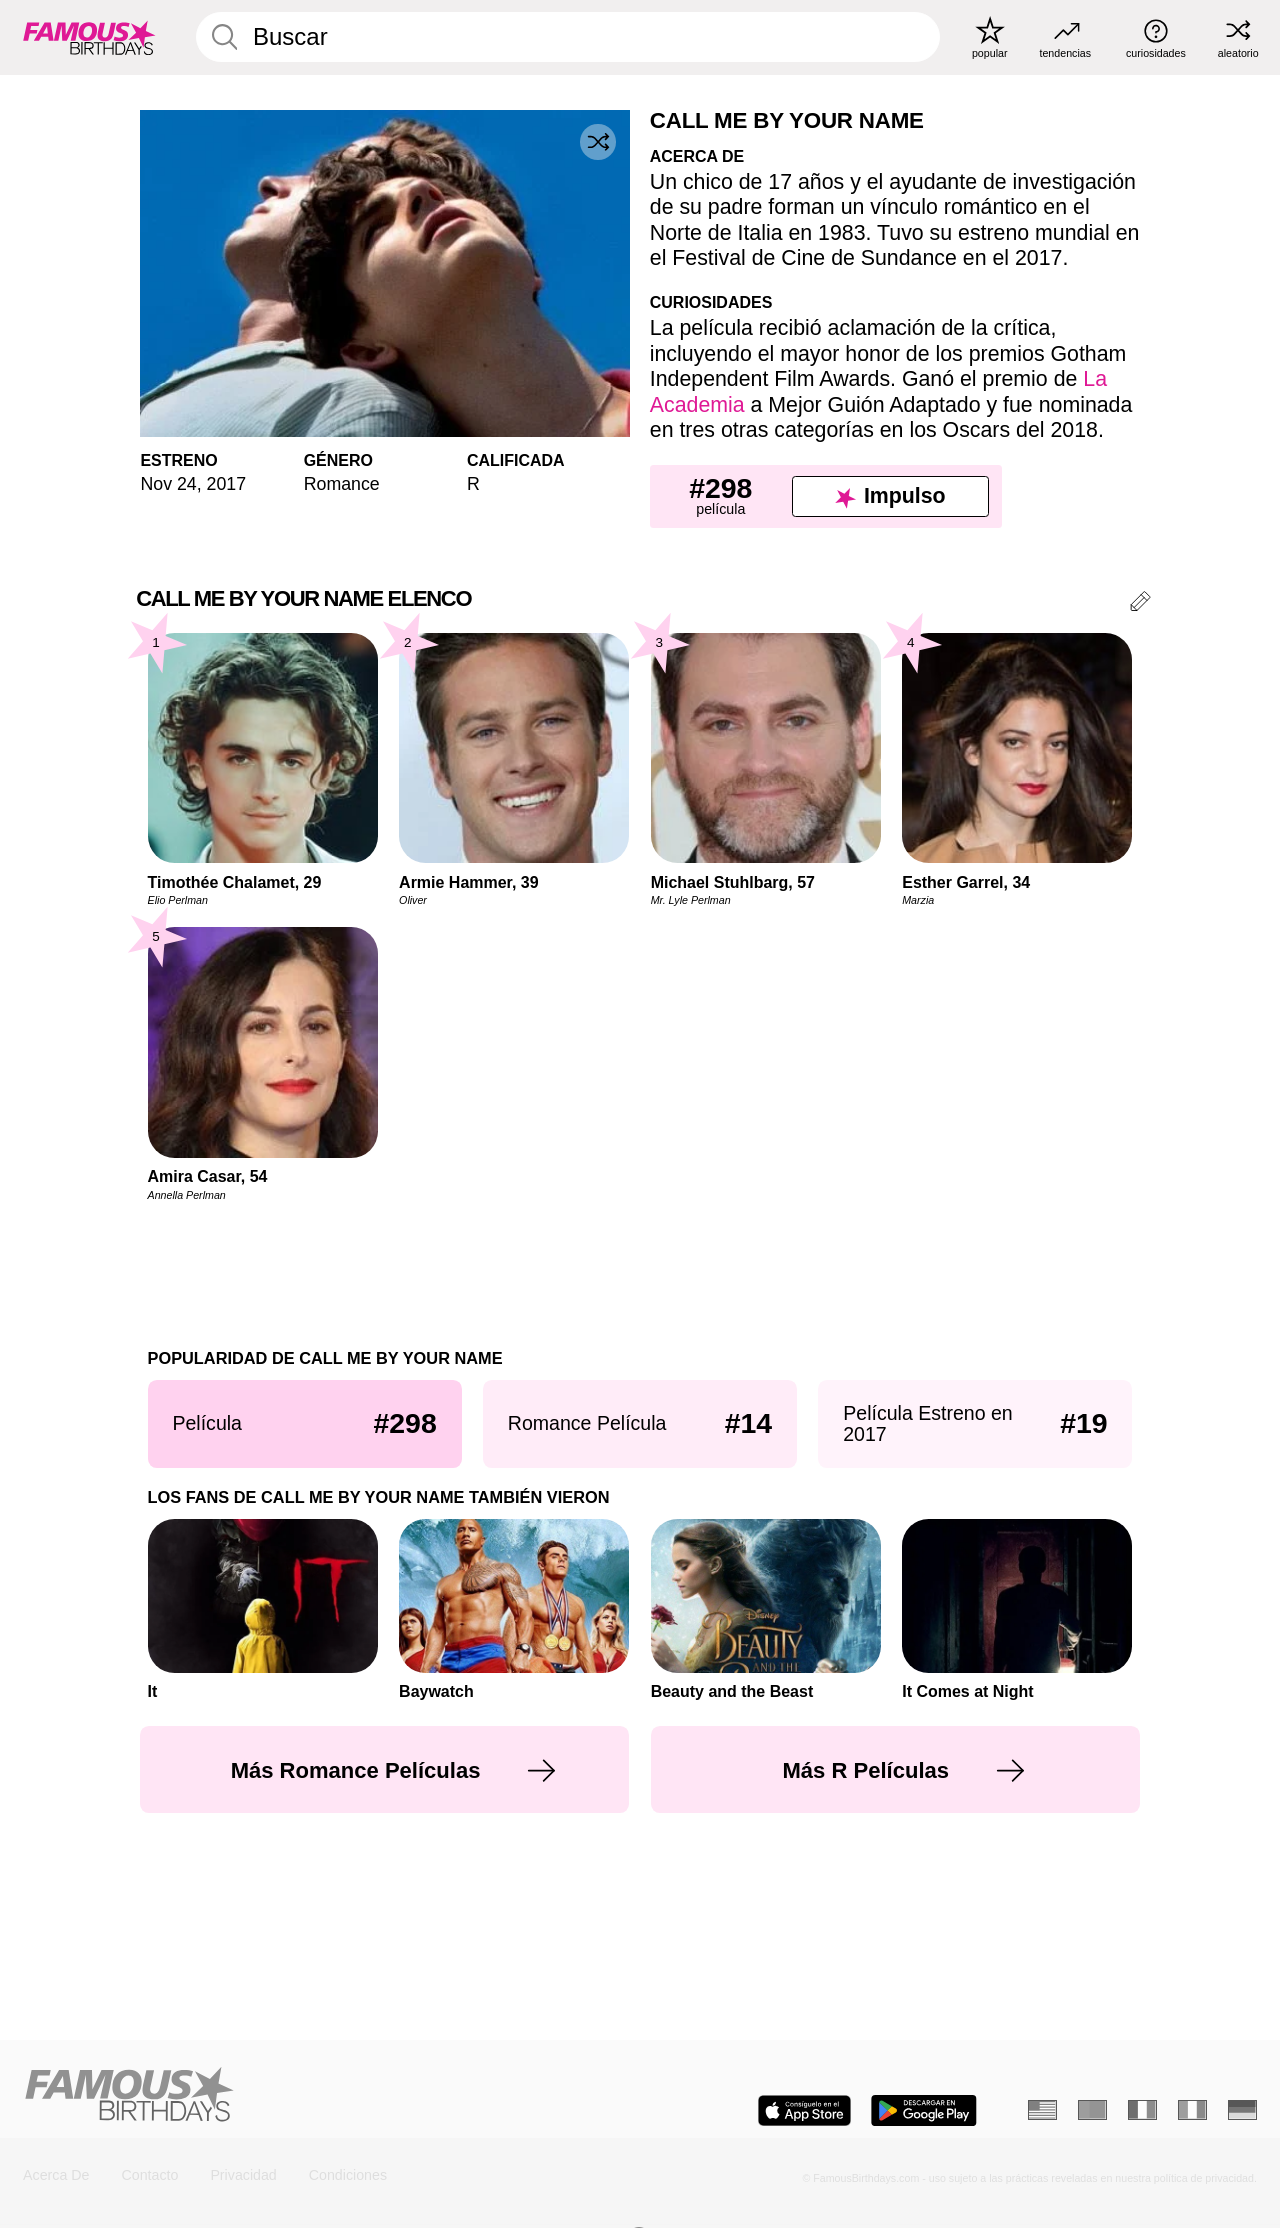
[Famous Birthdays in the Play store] (924, 2110)
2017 (227, 484)
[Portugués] (1092, 2110)
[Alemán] (1242, 2110)
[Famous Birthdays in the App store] (804, 2110)
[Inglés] (1042, 2110)
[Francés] (1142, 2110)
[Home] (325, 2096)
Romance (342, 484)
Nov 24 (168, 484)
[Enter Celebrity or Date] (568, 37)
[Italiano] (1192, 2110)
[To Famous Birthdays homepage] (89, 37)
